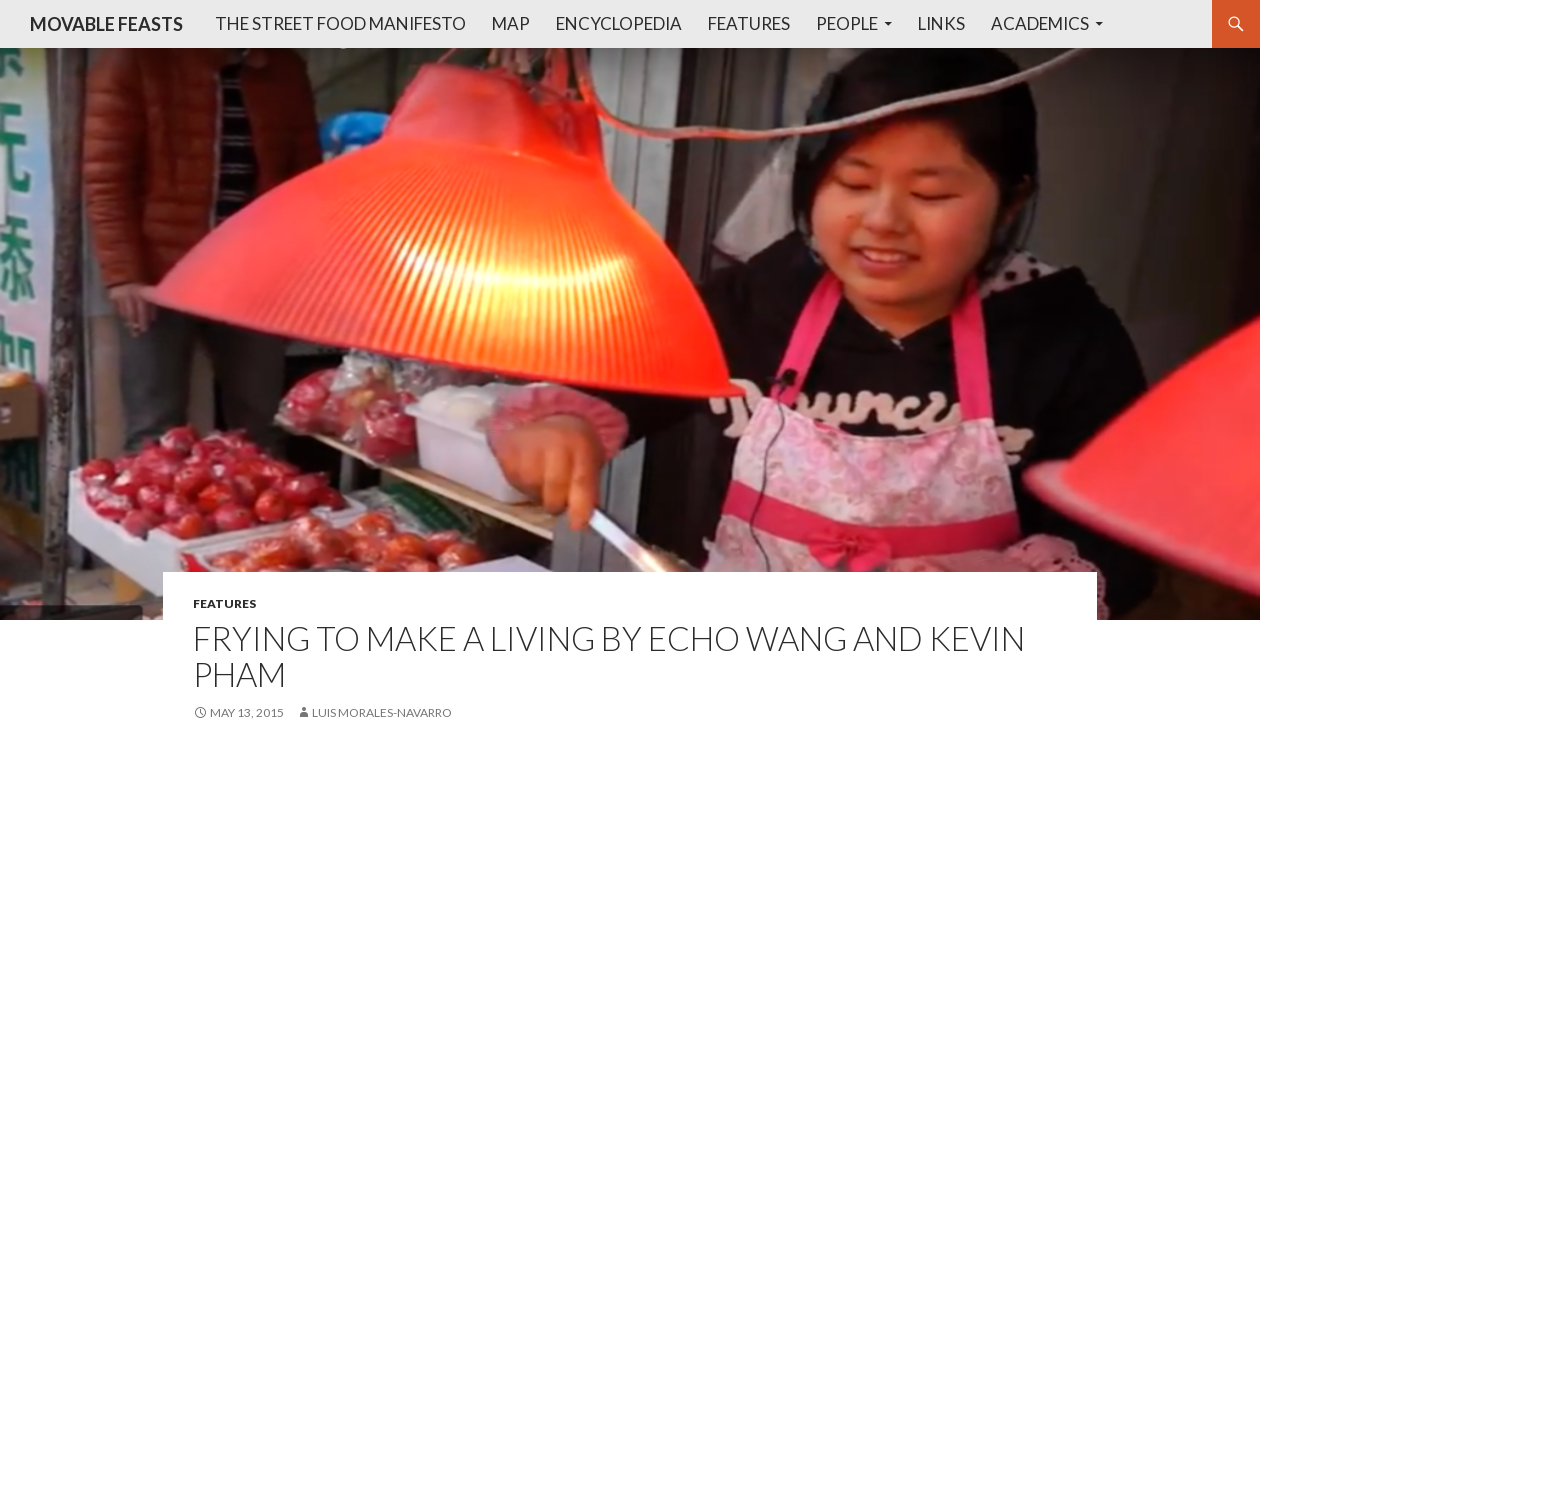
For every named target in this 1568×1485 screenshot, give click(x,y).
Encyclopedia (619, 23)
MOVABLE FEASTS (106, 24)
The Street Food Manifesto (340, 23)
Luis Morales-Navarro (382, 712)
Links (941, 23)
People (847, 23)
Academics (1040, 23)
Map (511, 23)
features (224, 603)
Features (749, 23)
